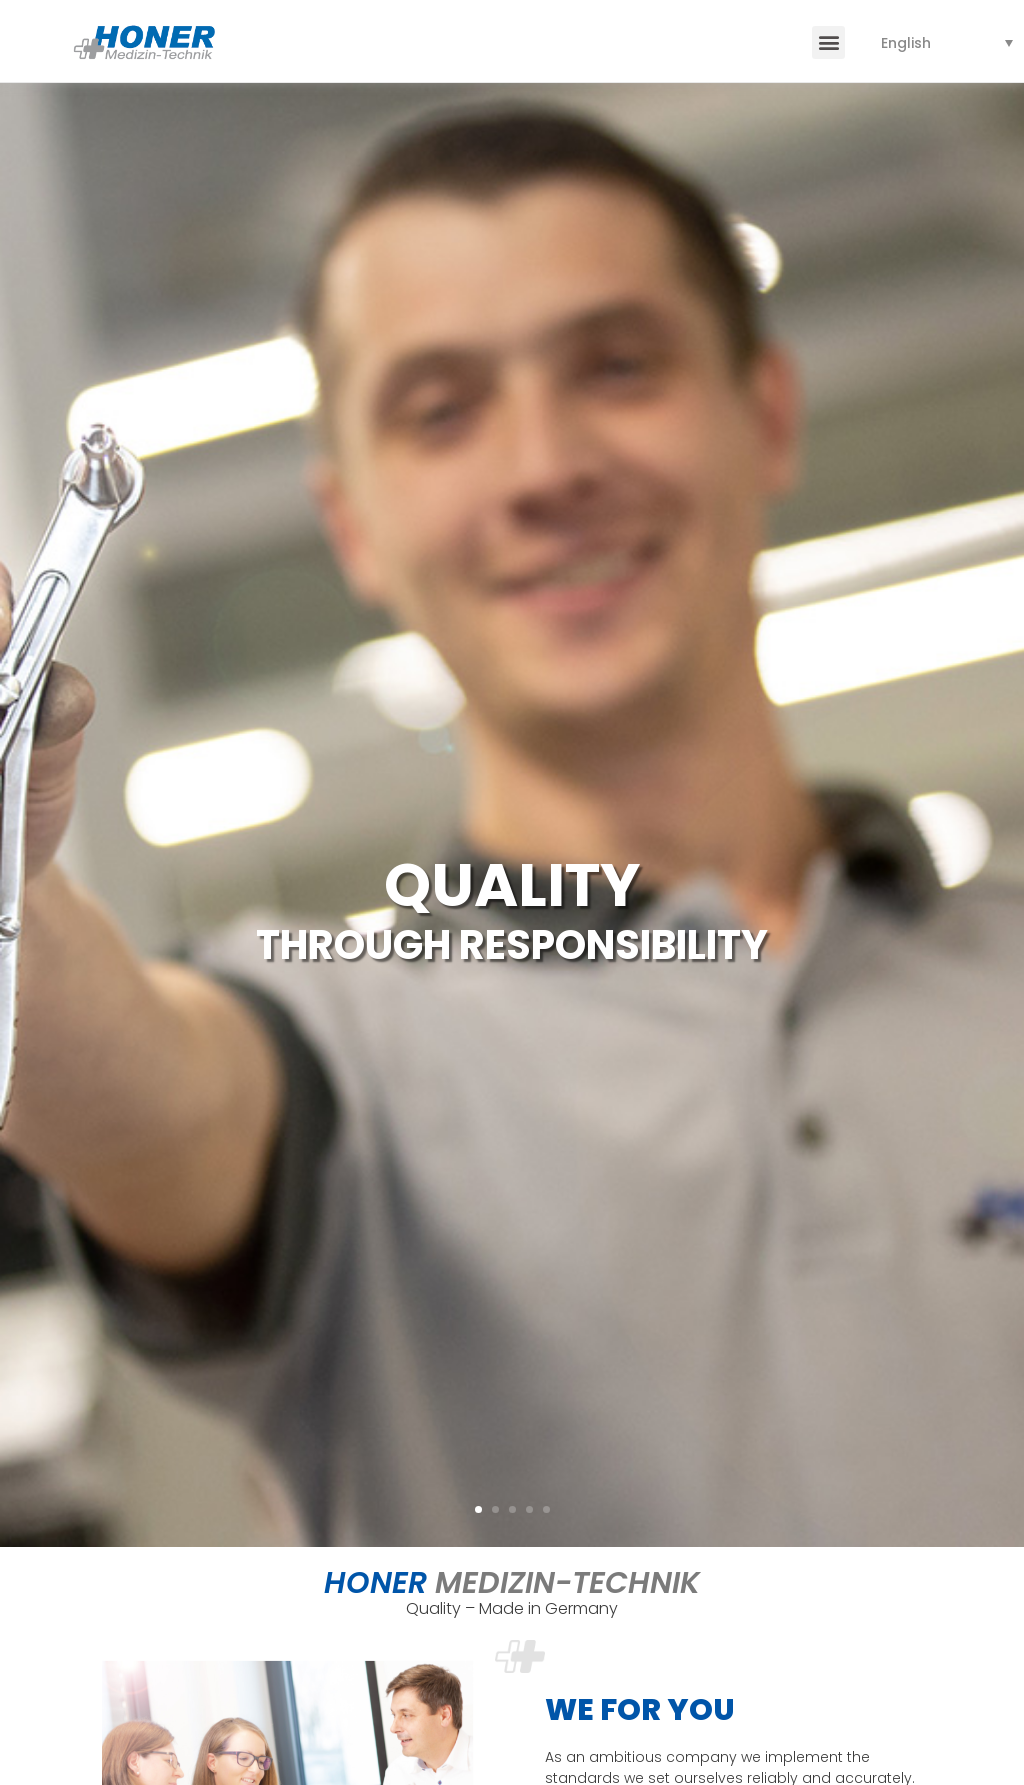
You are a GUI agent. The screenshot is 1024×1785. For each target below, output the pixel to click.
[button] (828, 42)
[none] (947, 42)
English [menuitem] (906, 43)
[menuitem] (947, 42)
